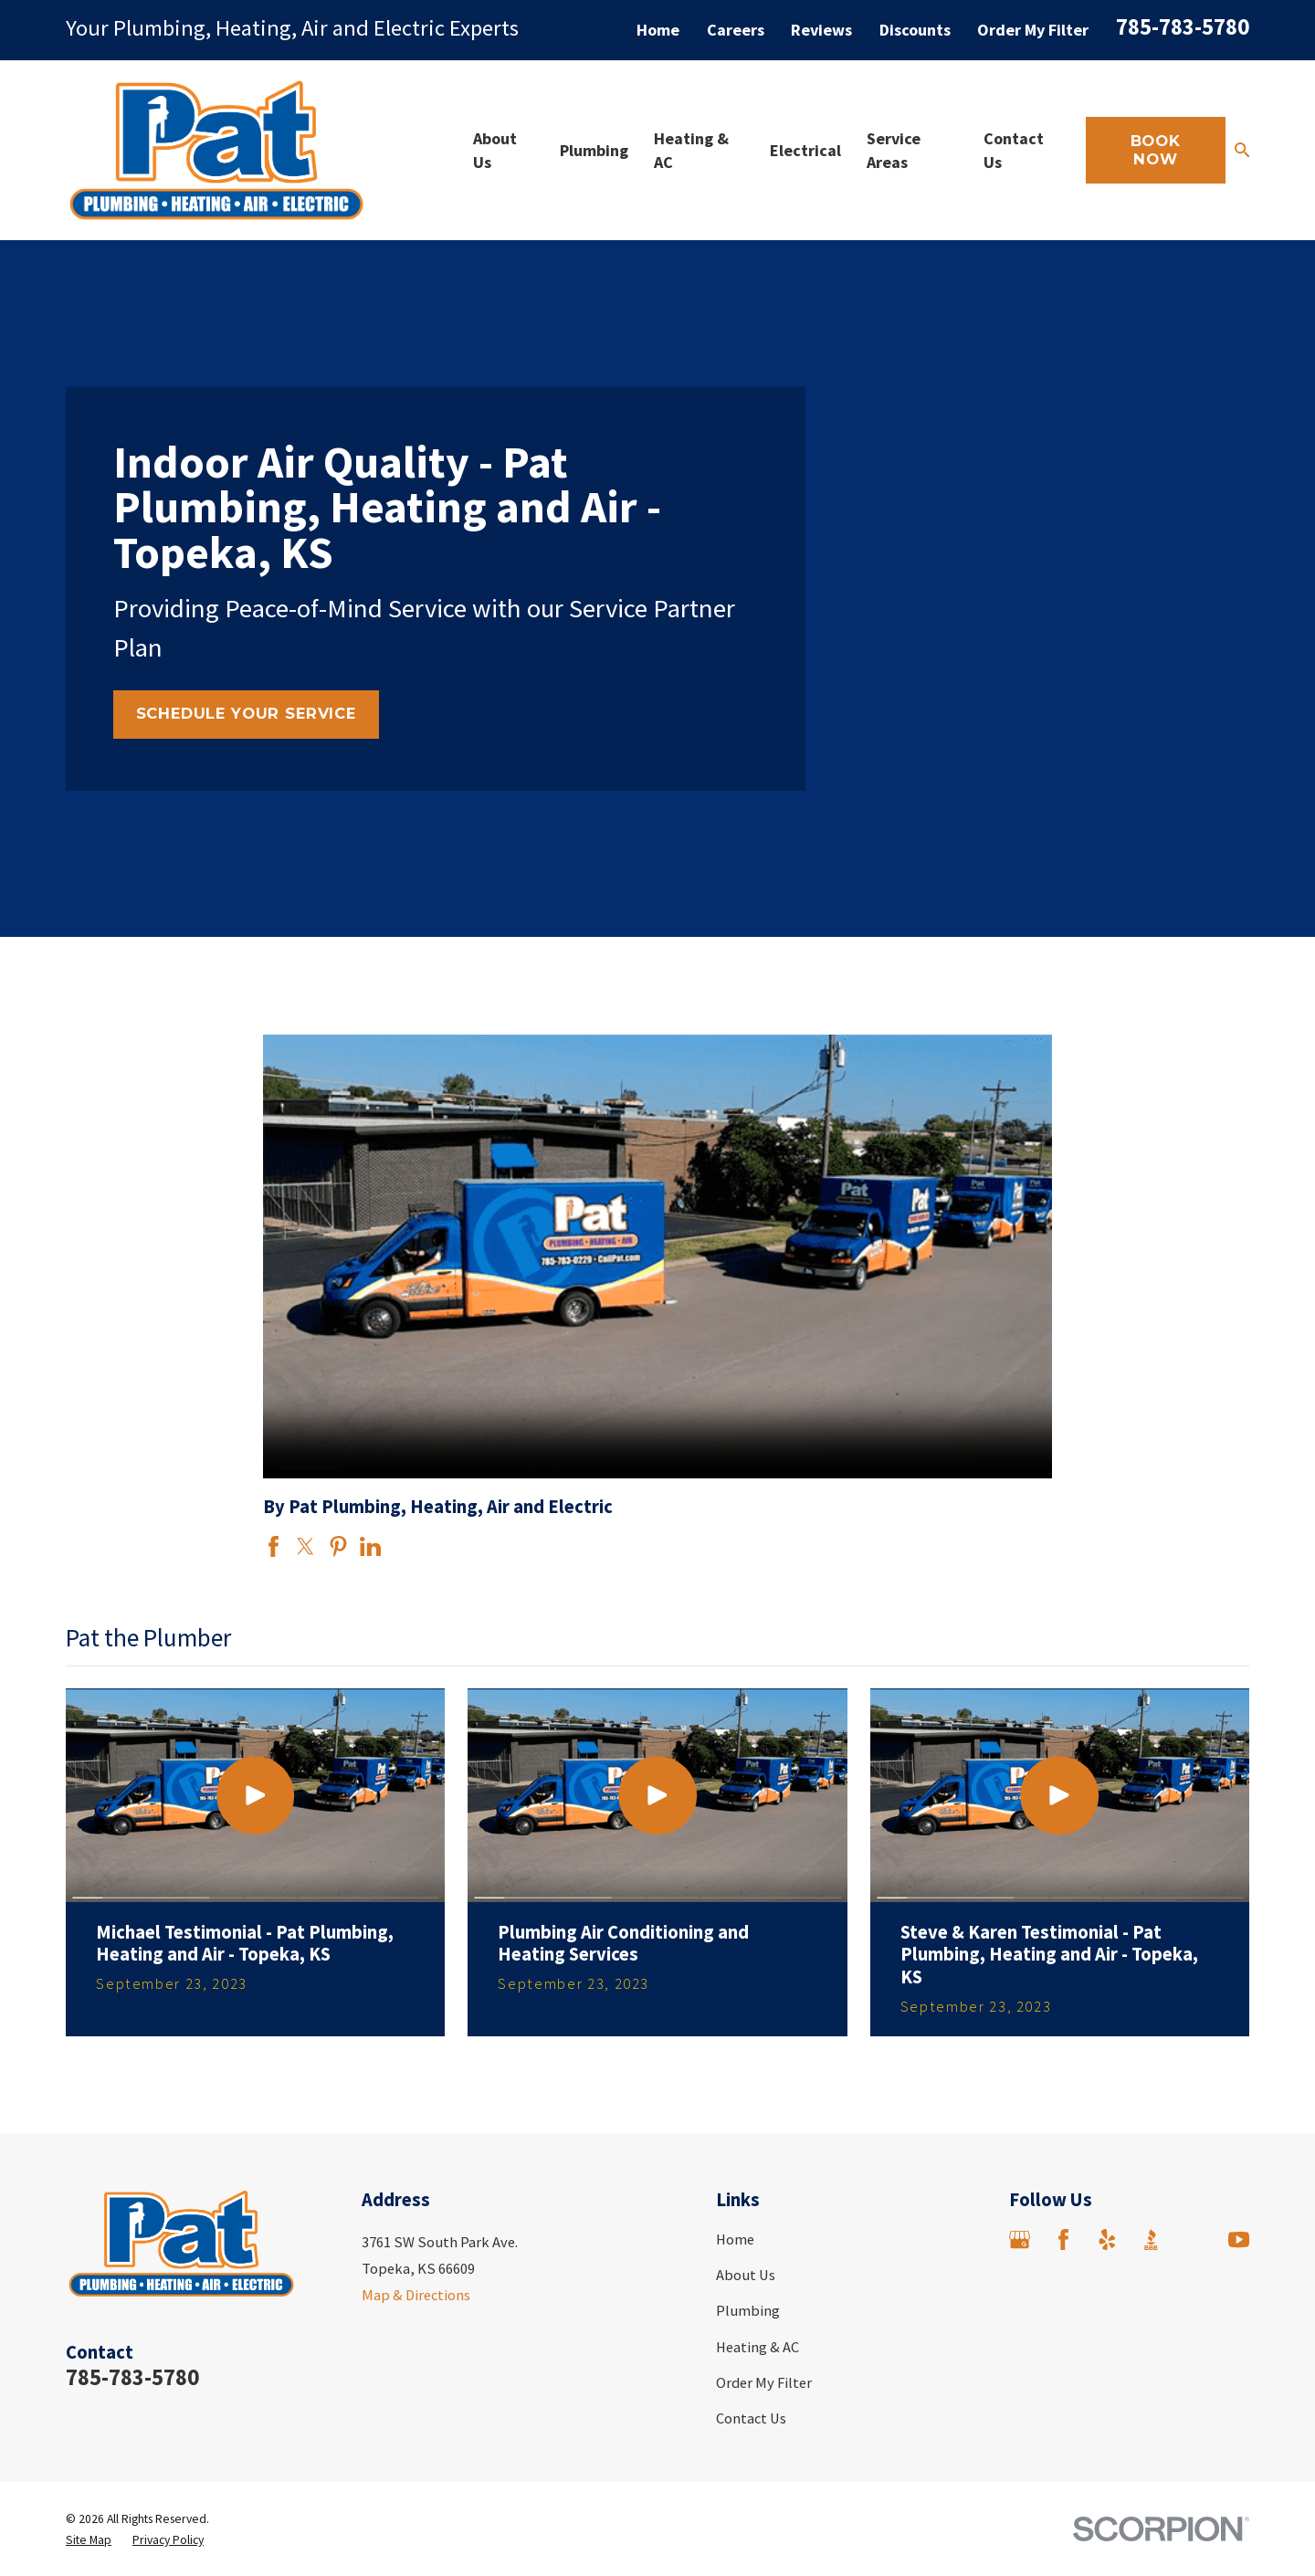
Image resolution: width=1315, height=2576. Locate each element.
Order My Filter (1033, 29)
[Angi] (1194, 2239)
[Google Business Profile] (1019, 2239)
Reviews (821, 29)
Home (657, 29)
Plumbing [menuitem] (594, 150)
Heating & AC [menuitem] (691, 150)
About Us (745, 2275)
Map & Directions (416, 2295)
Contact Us (751, 2418)
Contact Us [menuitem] (1014, 150)
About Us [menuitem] (495, 150)
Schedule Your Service (246, 713)
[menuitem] (88, 2540)
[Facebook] (1063, 2239)
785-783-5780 (1182, 27)
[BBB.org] (1151, 2239)
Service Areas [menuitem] (893, 150)
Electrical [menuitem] (805, 150)
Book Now (1156, 149)
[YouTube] (1238, 2239)
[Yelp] (1107, 2239)
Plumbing (748, 2310)
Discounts (915, 29)
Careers (735, 29)
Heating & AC (757, 2347)
